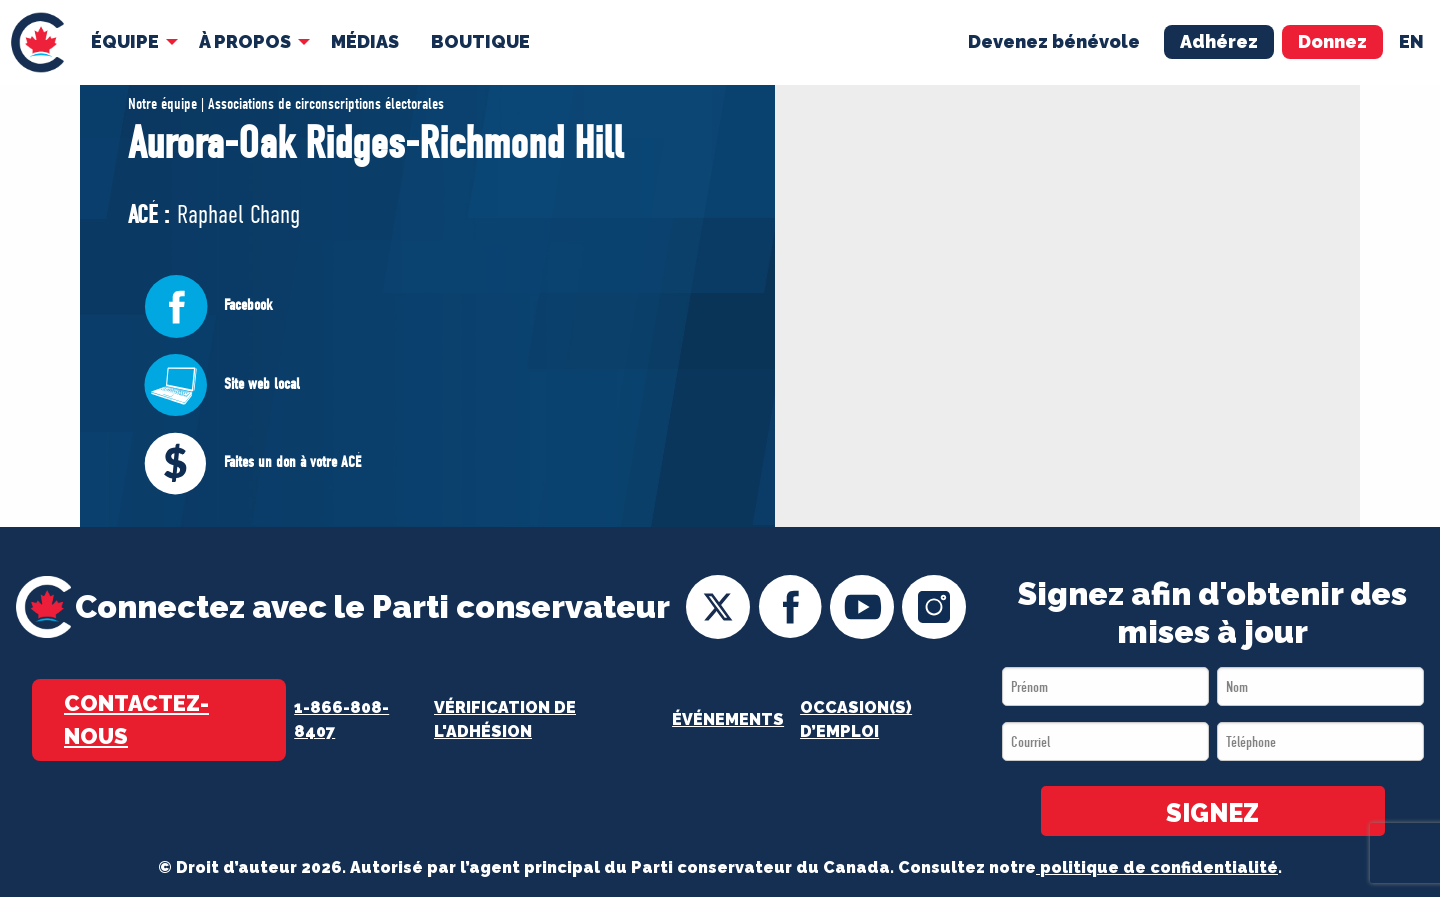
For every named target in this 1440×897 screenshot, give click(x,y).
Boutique (480, 41)
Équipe (125, 41)
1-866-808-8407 (341, 719)
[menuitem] (37, 42)
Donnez (1332, 41)
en (1411, 41)
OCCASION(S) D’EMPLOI (856, 719)
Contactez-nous (136, 719)
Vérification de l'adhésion (505, 719)
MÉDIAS (365, 41)
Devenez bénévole (1054, 41)
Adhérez (1219, 41)
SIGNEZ (1212, 813)
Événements (728, 719)
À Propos (245, 41)
